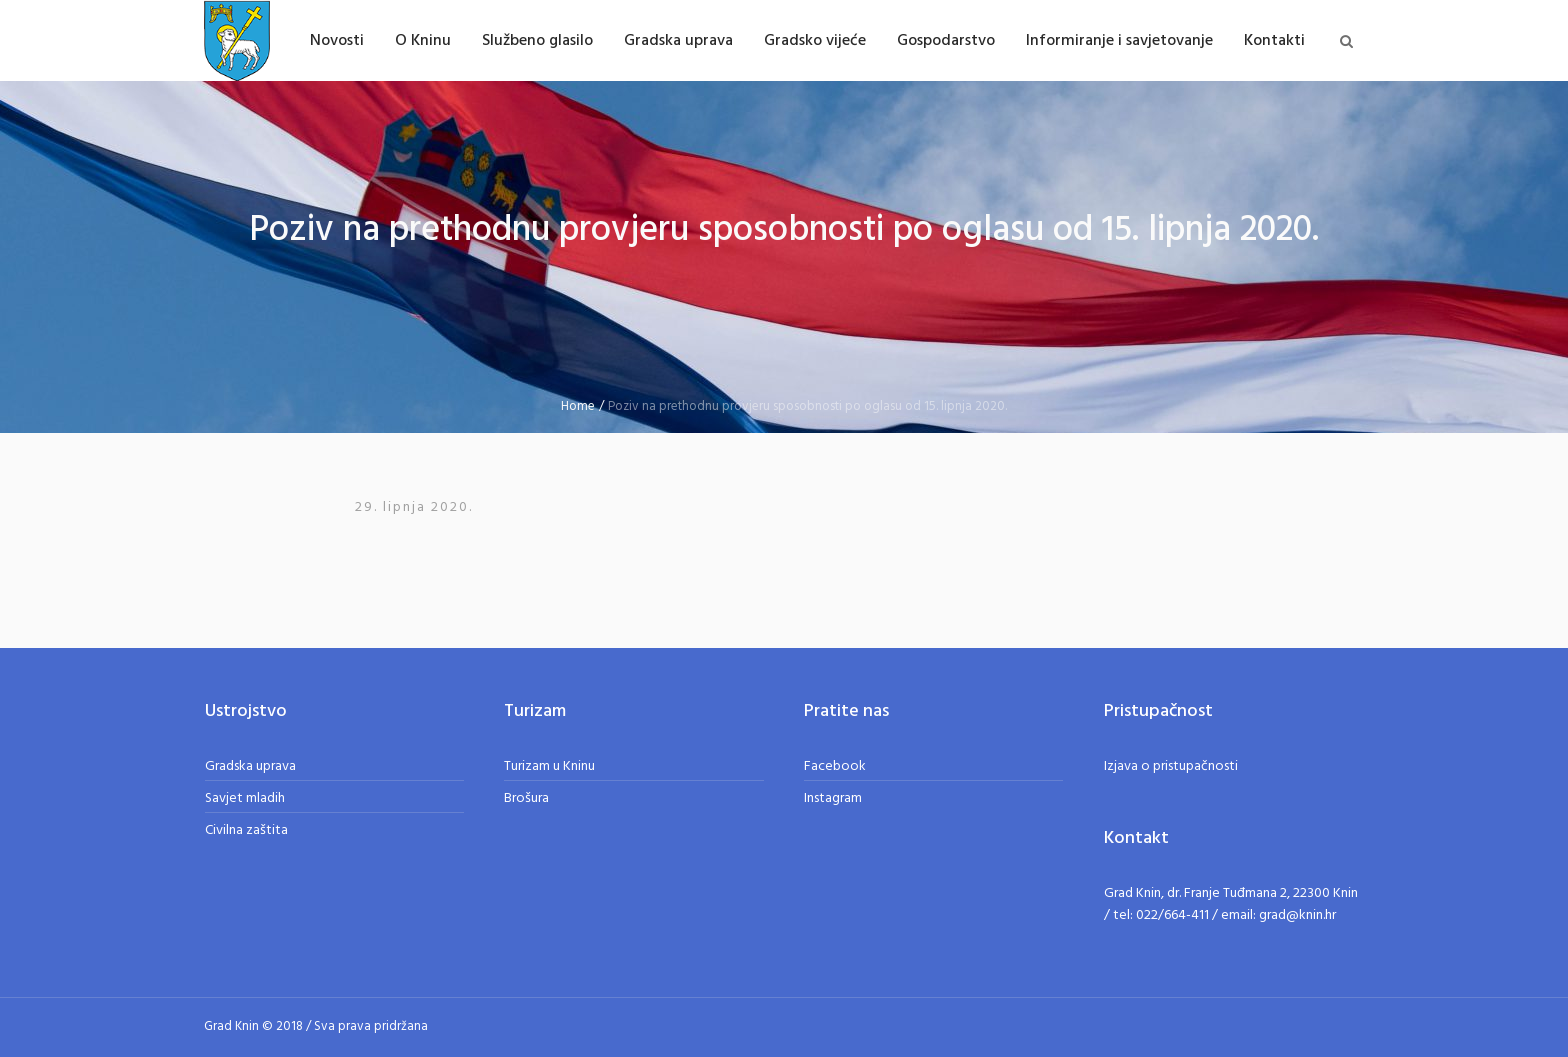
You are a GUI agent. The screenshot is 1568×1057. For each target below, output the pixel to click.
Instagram (833, 798)
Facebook (835, 766)
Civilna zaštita (246, 830)
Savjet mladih (245, 798)
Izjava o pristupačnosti (1171, 766)
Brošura (526, 798)
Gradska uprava (250, 766)
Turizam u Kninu (549, 766)
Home (578, 406)
